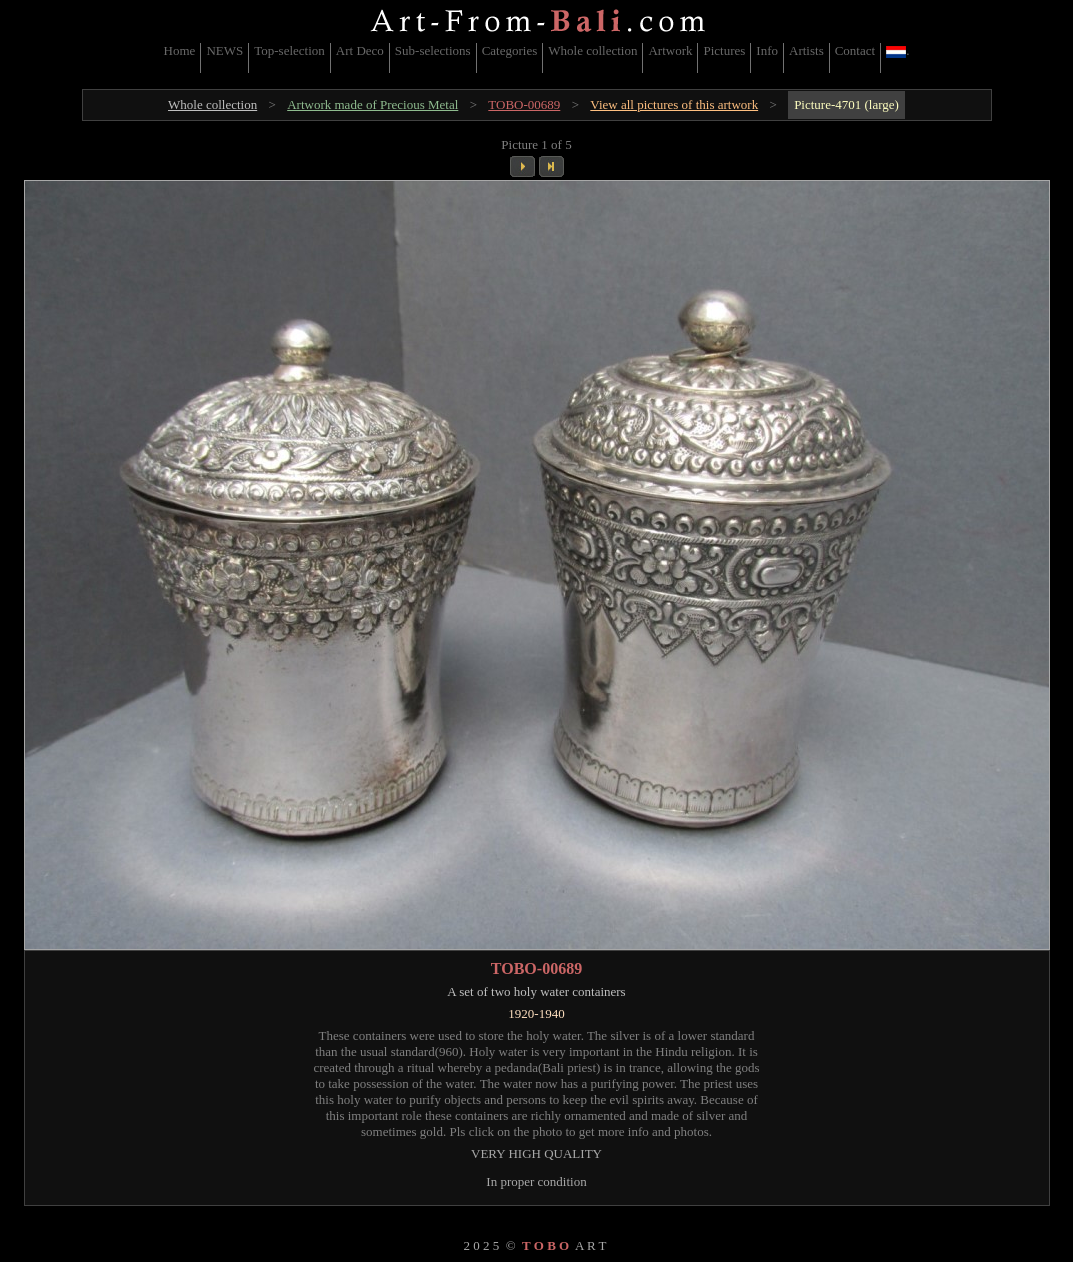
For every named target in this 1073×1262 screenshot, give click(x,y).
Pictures (724, 50)
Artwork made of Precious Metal (372, 104)
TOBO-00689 (524, 104)
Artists (806, 50)
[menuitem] (180, 58)
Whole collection (592, 50)
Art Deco (360, 50)
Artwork (670, 50)
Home (180, 50)
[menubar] (537, 58)
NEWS (224, 50)
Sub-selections (433, 50)
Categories (510, 50)
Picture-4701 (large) (846, 104)
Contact (855, 50)
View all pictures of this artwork (674, 104)
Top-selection (289, 50)
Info (767, 50)
